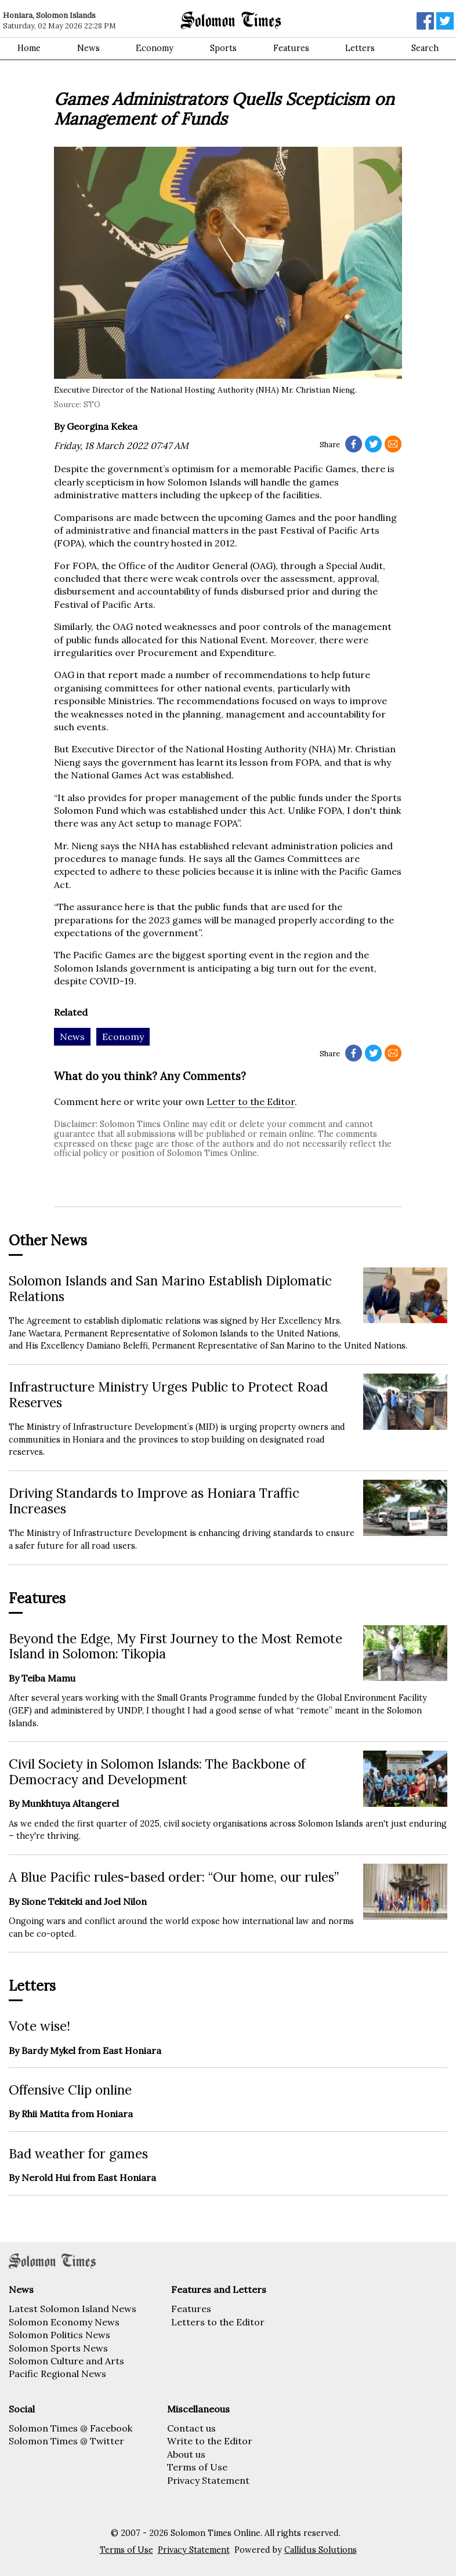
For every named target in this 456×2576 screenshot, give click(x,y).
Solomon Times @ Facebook (70, 2428)
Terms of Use (197, 2467)
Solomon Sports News (58, 2348)
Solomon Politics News (59, 2334)
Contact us (191, 2428)
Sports (223, 48)
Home (29, 48)
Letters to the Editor (218, 2322)
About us (186, 2454)
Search (425, 48)
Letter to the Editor (251, 1101)
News (88, 48)
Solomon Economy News (64, 2322)
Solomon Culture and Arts (66, 2361)
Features (291, 48)
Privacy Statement (208, 2480)
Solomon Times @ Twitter (66, 2441)
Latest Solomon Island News (72, 2308)
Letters (360, 48)
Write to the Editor (209, 2441)
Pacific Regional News (57, 2373)
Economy (154, 48)
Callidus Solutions (320, 2550)
